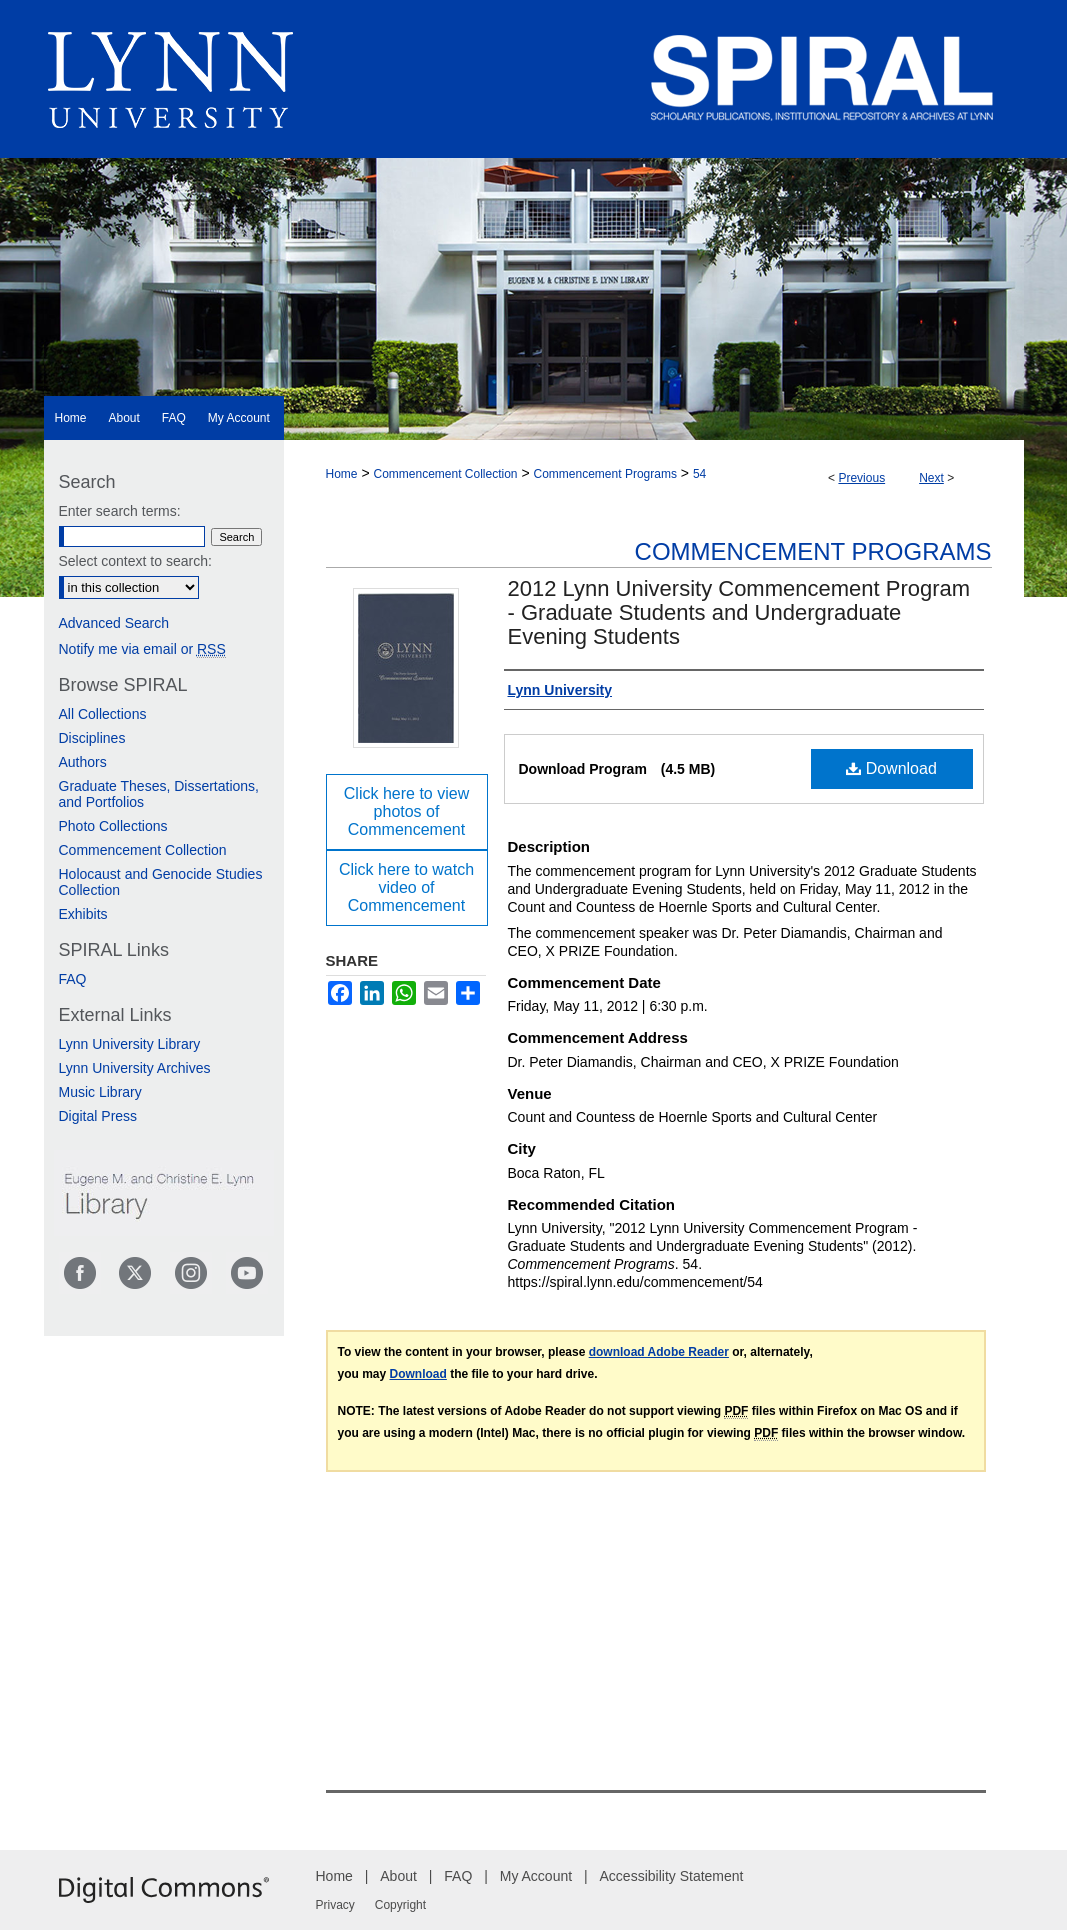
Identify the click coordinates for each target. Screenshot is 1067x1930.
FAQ (73, 979)
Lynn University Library (130, 1044)
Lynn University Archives (135, 1068)
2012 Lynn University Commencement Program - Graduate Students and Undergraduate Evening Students (739, 612)
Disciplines (92, 738)
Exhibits (83, 914)
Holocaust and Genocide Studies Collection (161, 882)
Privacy (335, 1905)
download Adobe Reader (659, 1352)
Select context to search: (135, 561)
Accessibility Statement (672, 1876)
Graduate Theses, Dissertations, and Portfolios (159, 794)
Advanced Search (114, 623)
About (398, 1876)
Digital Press (98, 1116)
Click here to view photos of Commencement (406, 811)
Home (342, 474)
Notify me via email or (142, 649)
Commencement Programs (605, 474)
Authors (83, 762)
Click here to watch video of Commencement (406, 887)
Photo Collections (113, 826)
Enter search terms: (120, 511)
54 (699, 474)
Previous (861, 478)
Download (891, 768)
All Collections (103, 714)
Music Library (100, 1092)
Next (931, 478)
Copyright (400, 1905)
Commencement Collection (445, 474)
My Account (536, 1876)
